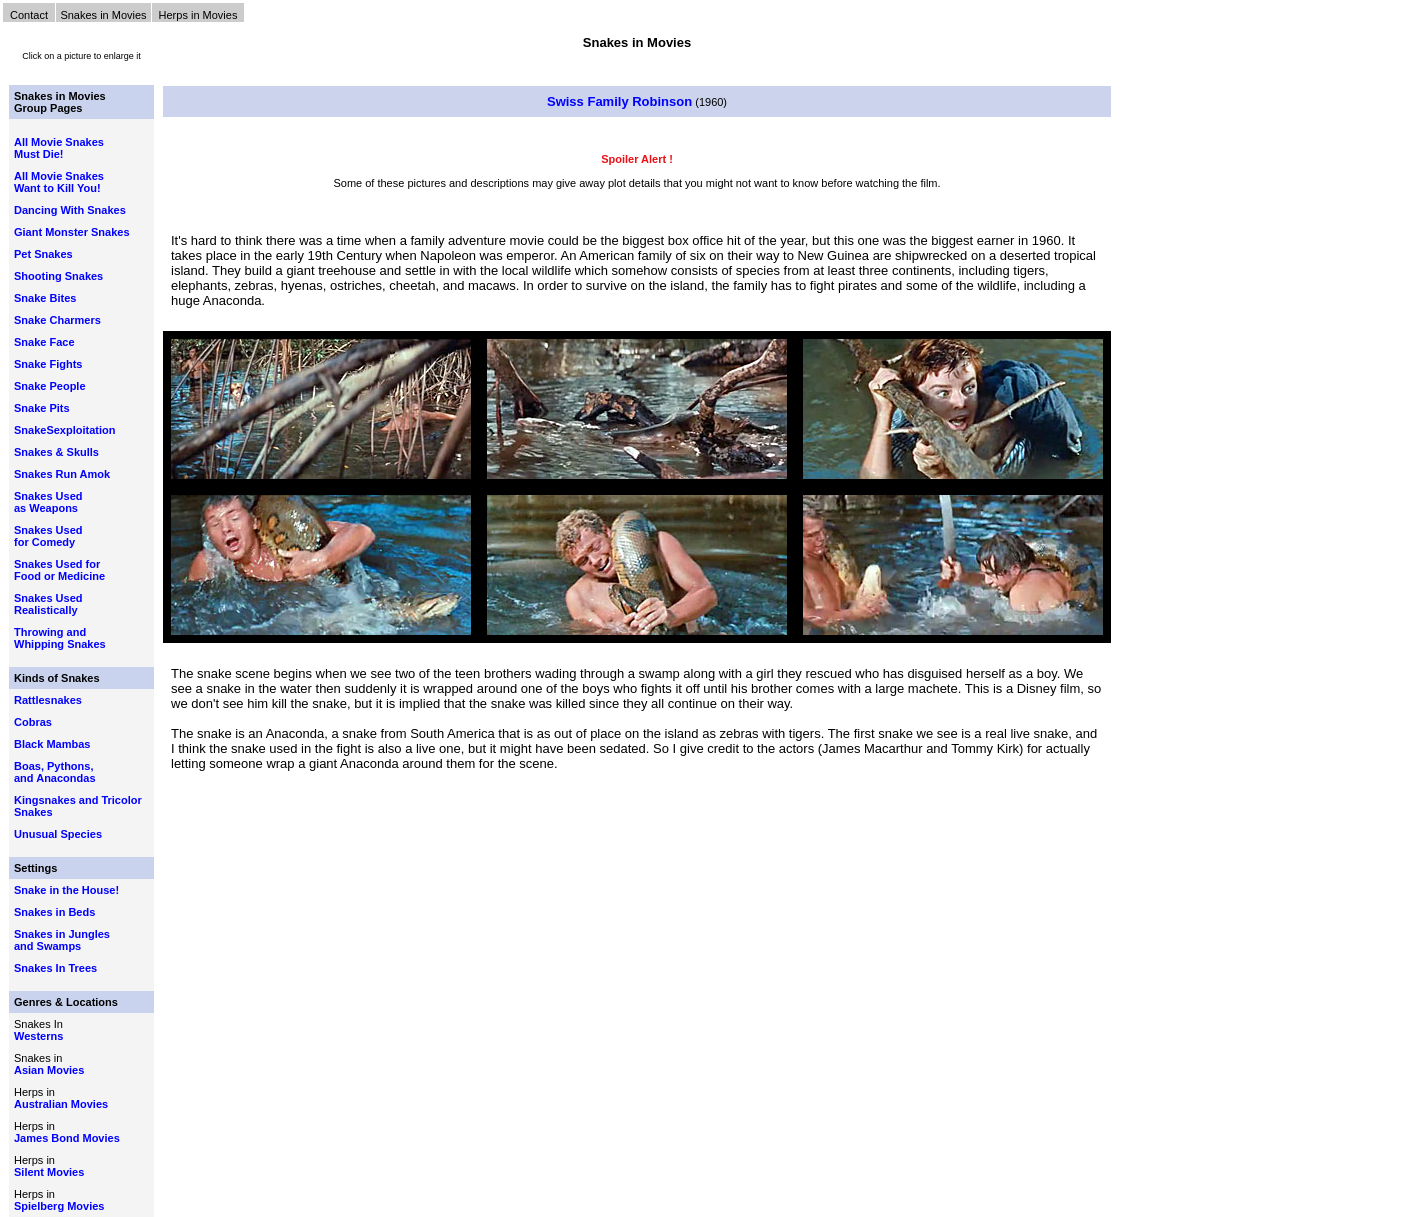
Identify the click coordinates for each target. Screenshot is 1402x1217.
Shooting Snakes (58, 276)
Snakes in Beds (54, 912)
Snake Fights (48, 364)
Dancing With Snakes (70, 210)
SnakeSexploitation (64, 430)
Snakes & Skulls (56, 452)
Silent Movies (49, 1172)
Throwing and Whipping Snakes (60, 638)
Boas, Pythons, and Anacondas (55, 772)
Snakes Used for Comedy (48, 536)
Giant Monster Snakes (72, 232)
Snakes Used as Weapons (48, 502)
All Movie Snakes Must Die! (59, 148)
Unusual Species (58, 834)
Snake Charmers (57, 320)
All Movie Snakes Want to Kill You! (59, 182)
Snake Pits (42, 408)
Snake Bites (45, 298)
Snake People (50, 386)
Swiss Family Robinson (619, 101)
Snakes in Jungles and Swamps (62, 940)
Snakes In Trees (55, 968)
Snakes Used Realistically (48, 604)
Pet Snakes (43, 254)
